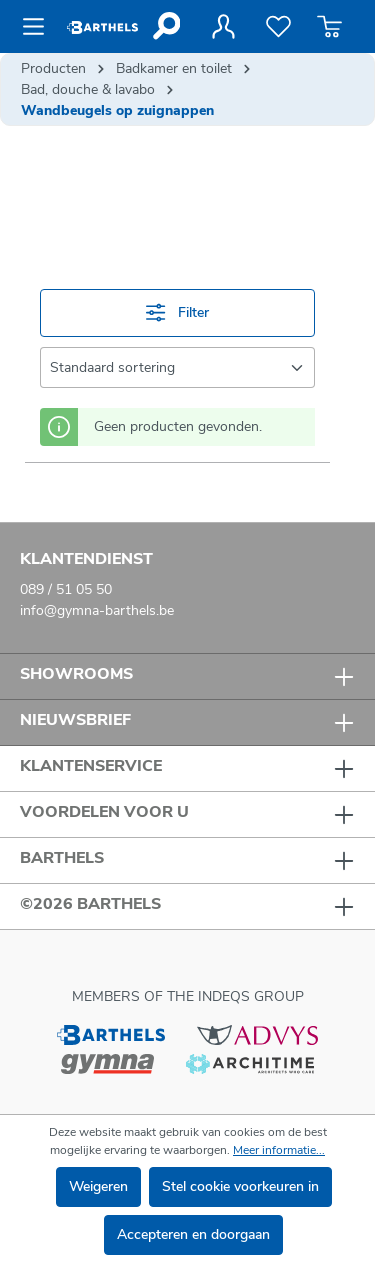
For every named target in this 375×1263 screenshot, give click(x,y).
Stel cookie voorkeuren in (240, 1186)
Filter (177, 312)
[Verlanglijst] (278, 27)
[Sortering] (177, 367)
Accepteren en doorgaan (193, 1234)
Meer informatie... (279, 1150)
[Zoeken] (165, 26)
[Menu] (39, 27)
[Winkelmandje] (329, 27)
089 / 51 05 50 (66, 589)
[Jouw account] (223, 27)
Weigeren (98, 1186)
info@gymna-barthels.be (97, 610)
